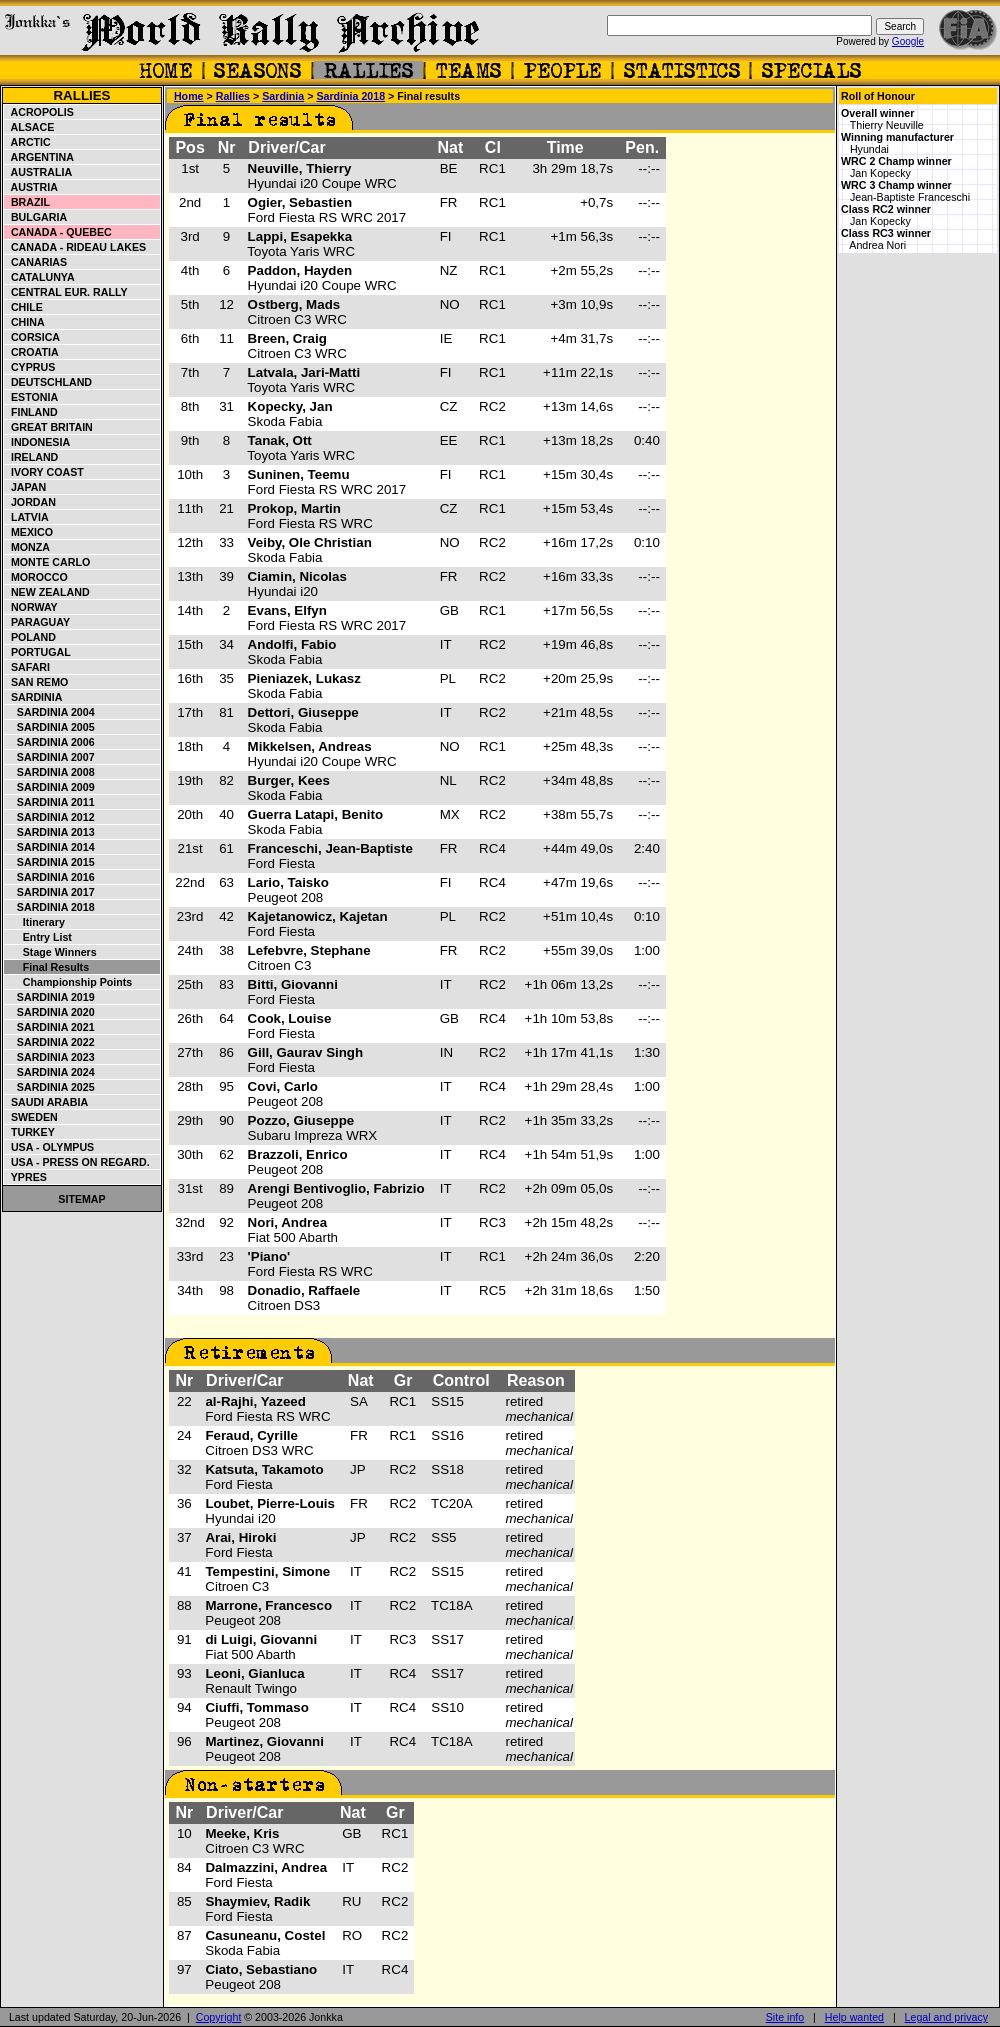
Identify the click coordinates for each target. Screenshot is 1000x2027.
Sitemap (81, 1199)
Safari (27, 667)
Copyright (219, 2017)
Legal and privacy (947, 2017)
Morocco (36, 577)
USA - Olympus (49, 1147)
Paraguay (37, 622)
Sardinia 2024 (50, 1072)
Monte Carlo (47, 562)
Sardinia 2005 (50, 727)
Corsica (32, 337)
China (25, 322)
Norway (31, 607)
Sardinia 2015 (50, 862)
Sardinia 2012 (50, 817)
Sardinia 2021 (50, 1027)
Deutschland (48, 382)
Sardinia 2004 (50, 712)
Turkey (30, 1132)
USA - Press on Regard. (77, 1162)
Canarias (36, 262)
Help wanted (854, 2017)
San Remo (36, 682)
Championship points (68, 982)
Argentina (39, 157)
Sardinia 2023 (50, 1057)
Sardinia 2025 (50, 1087)
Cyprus (30, 367)
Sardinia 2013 (50, 832)
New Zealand (47, 592)
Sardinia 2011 (50, 802)
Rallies (81, 95)
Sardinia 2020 (50, 1012)
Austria (31, 187)
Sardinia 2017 (50, 892)
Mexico (29, 532)
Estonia (31, 397)
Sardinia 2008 (50, 772)
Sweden (31, 1117)
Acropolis (39, 112)
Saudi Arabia (46, 1102)
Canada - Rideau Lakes (75, 247)
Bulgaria (36, 217)
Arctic (28, 142)
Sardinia (33, 697)
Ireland (31, 457)
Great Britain (49, 427)
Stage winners (51, 952)
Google (908, 41)
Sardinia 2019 (50, 997)
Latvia (27, 517)
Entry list (38, 937)
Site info (785, 2017)
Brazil (27, 202)
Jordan (30, 502)
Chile (24, 307)
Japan (25, 487)
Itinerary (35, 922)
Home (189, 96)
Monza (27, 547)
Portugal (38, 652)
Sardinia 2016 (50, 877)
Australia (38, 172)
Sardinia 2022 (50, 1042)
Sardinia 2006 (50, 742)
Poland (30, 637)
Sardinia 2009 (50, 787)
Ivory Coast (44, 472)
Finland (31, 412)
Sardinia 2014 (50, 847)
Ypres (26, 1177)
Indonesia (37, 442)
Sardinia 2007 (50, 757)
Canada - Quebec (58, 232)
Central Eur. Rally (66, 292)
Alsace (29, 127)
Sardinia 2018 (50, 907)
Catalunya (40, 277)
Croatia (32, 352)
